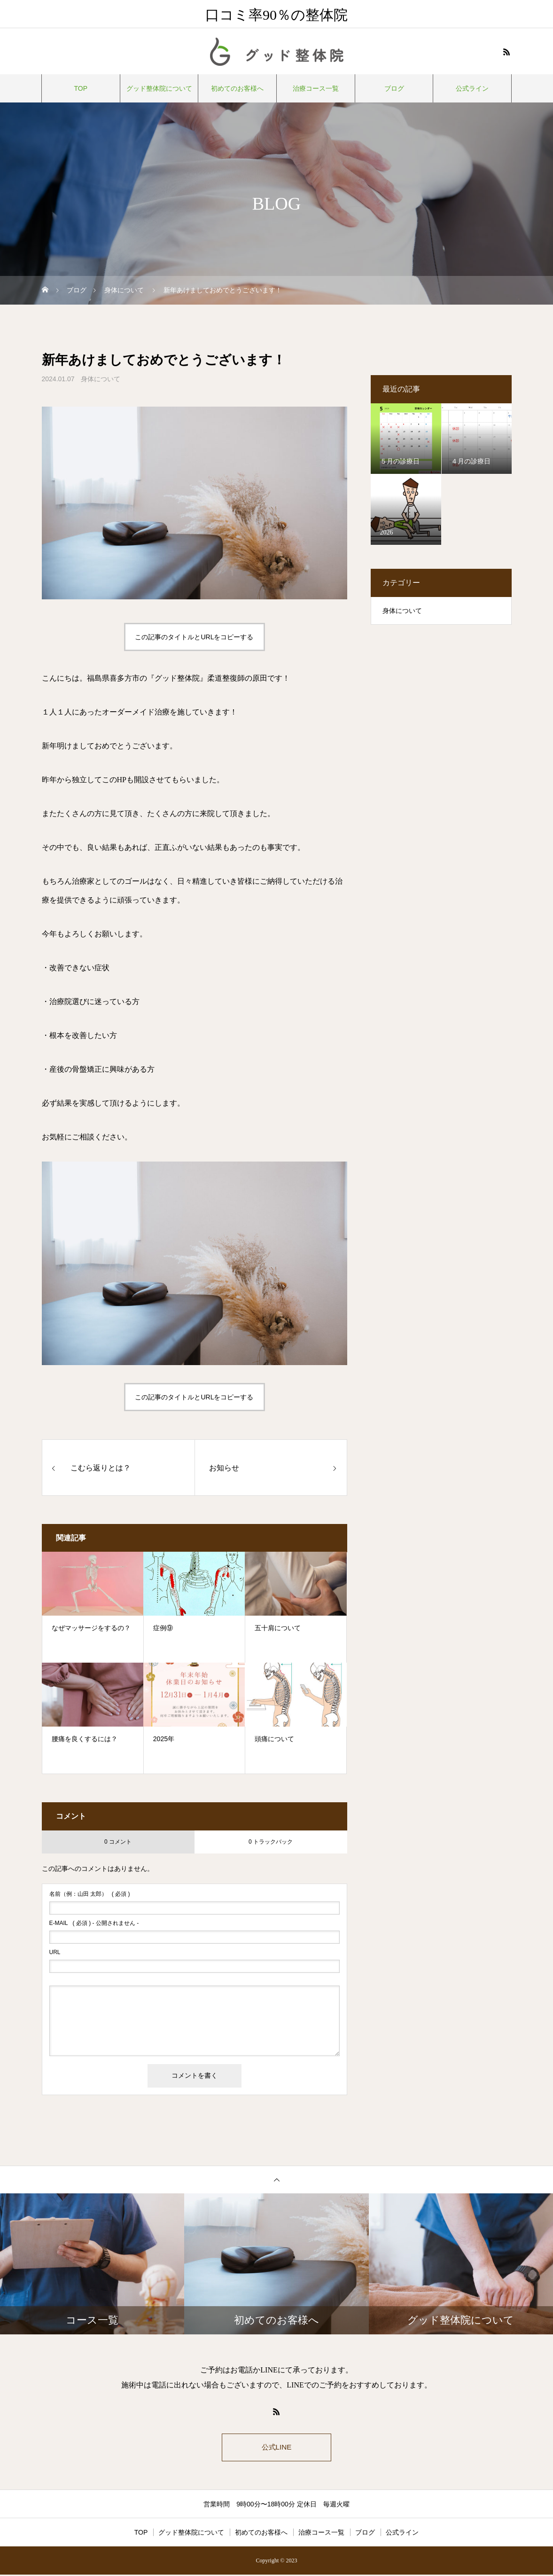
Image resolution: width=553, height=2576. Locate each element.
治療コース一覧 (316, 88)
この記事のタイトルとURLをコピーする (194, 637)
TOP (81, 88)
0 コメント (118, 1841)
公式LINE (277, 2448)
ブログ (394, 88)
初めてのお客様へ (237, 88)
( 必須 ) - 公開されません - (94, 1923)
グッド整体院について (159, 88)
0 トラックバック (271, 1841)
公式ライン (472, 88)
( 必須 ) (89, 1894)
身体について (100, 379)
